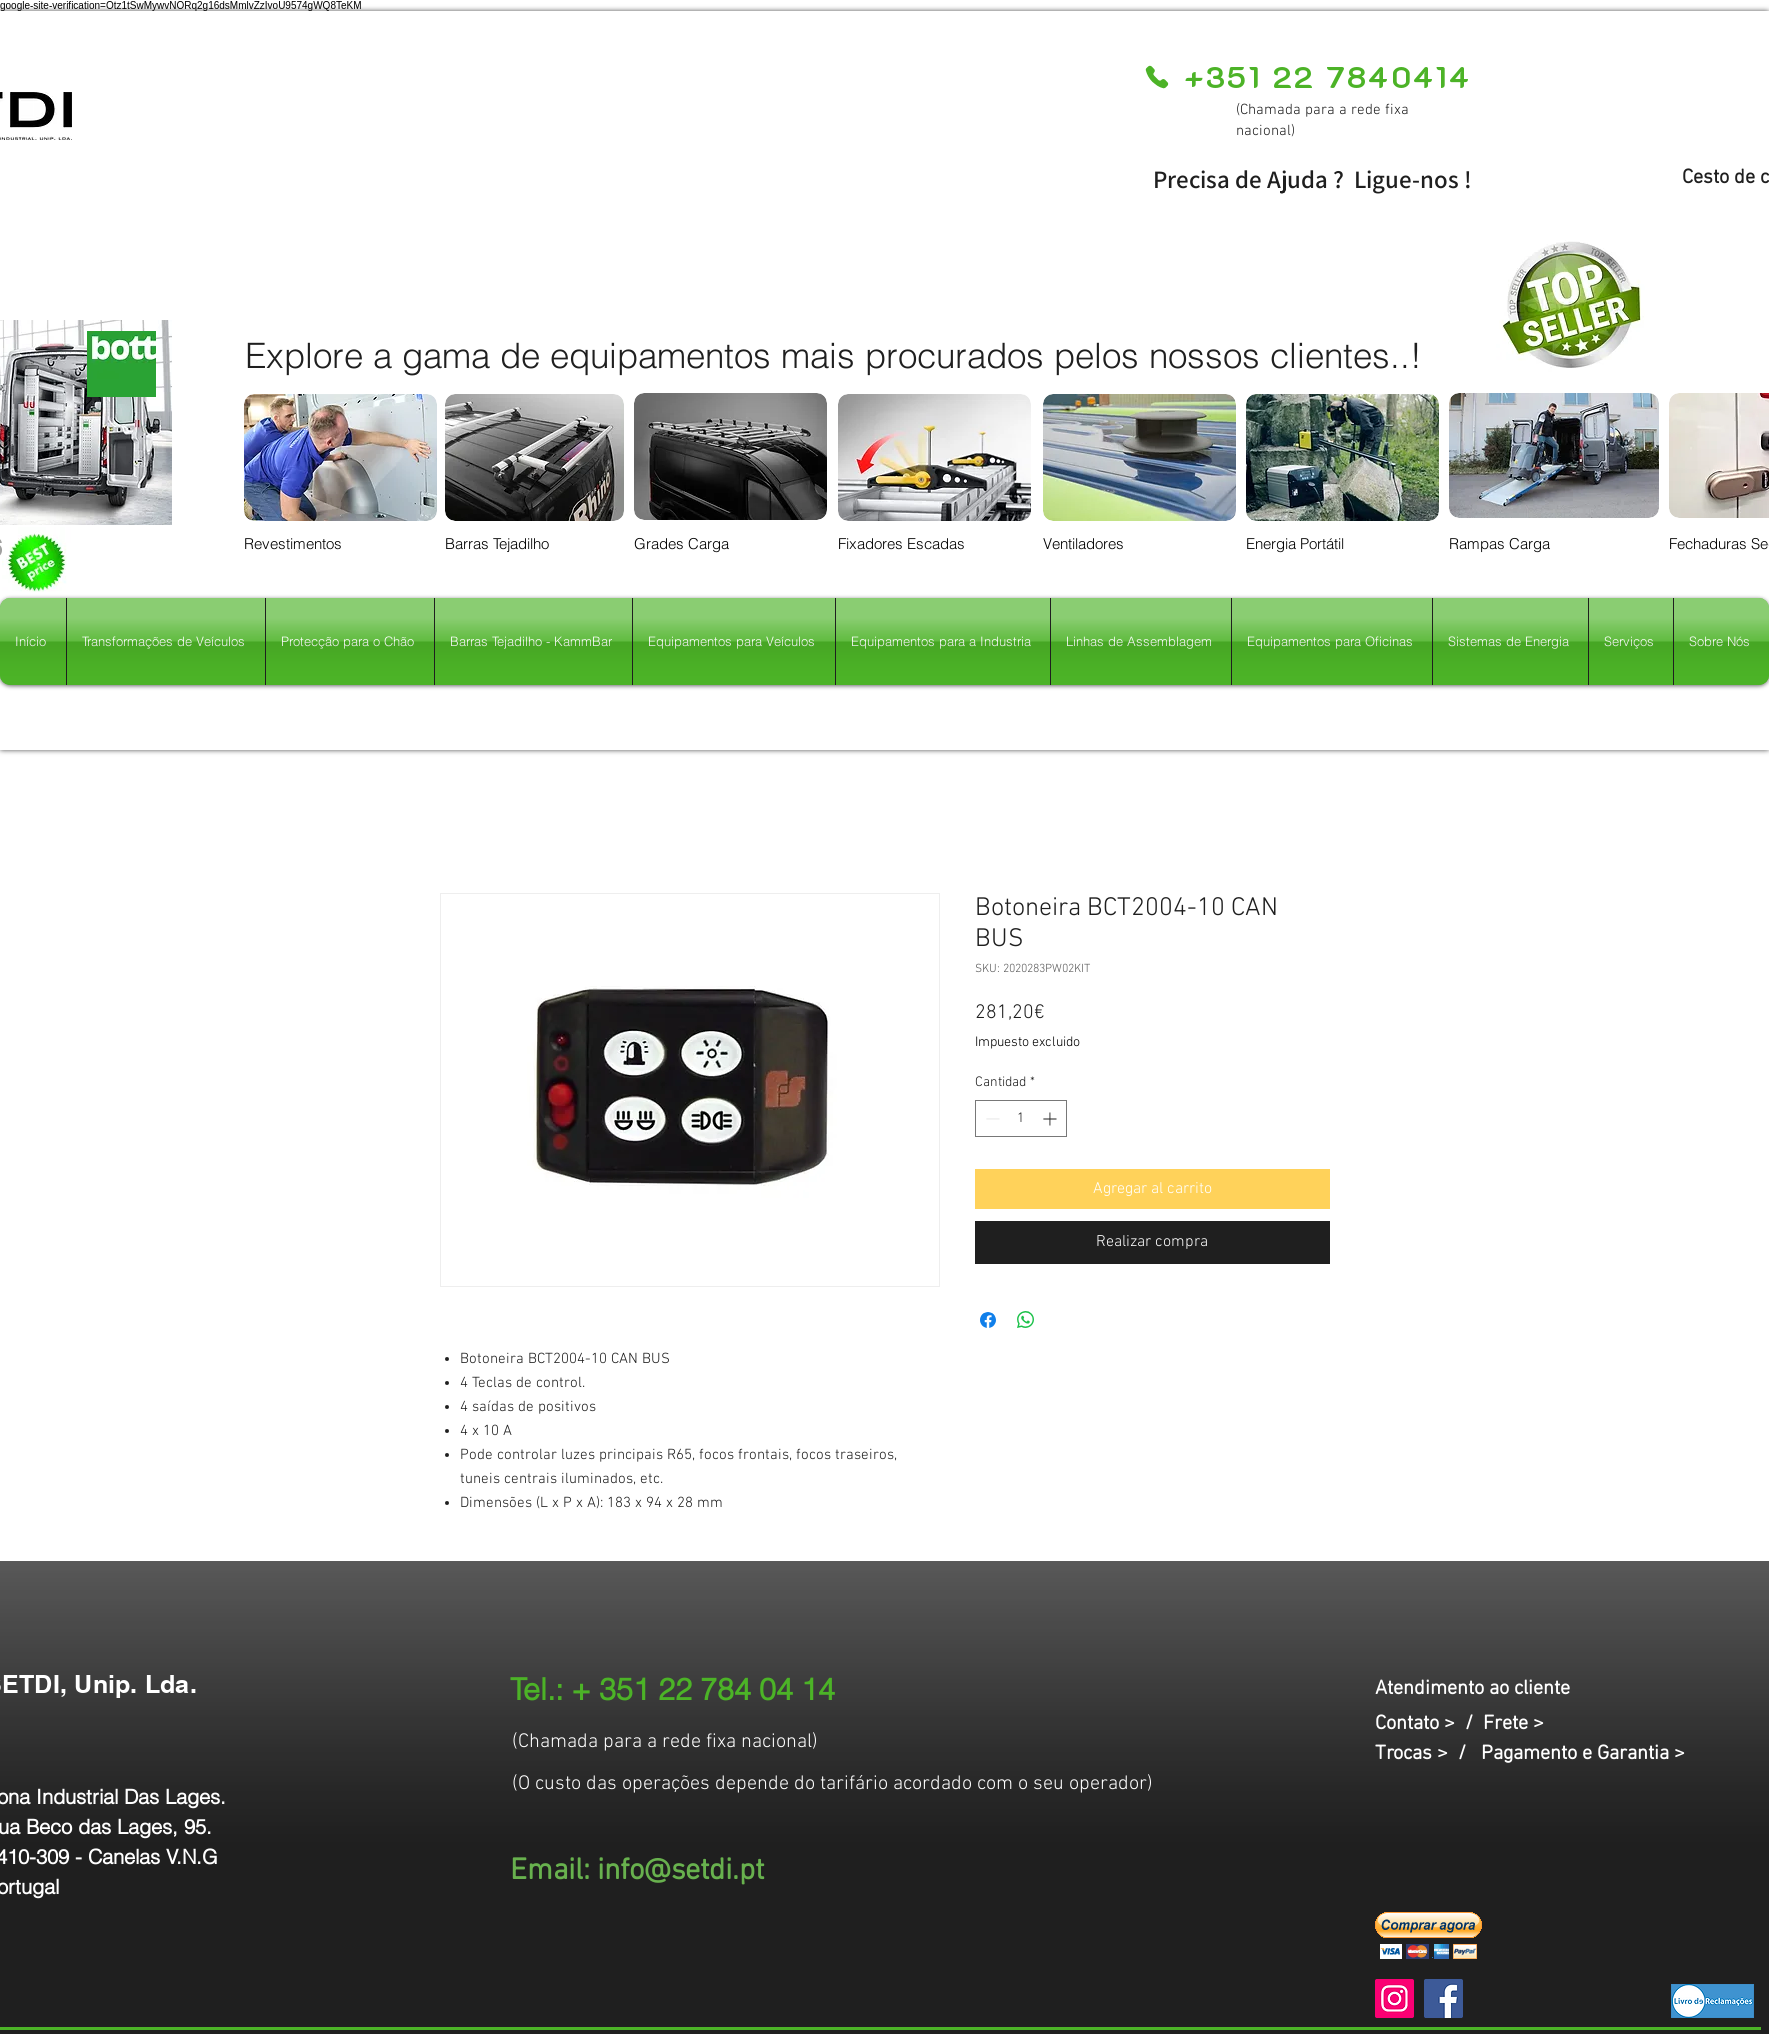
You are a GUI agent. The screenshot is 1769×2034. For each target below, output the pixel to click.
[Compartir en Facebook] (988, 1320)
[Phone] (1157, 77)
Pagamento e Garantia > (1583, 1754)
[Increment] (1051, 1118)
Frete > (1513, 1724)
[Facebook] (1443, 1998)
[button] (1428, 1935)
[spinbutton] (1021, 1118)
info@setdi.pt (680, 1871)
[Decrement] (990, 1118)
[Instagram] (1394, 1998)
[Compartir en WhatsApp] (1026, 1320)
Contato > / (1429, 1724)
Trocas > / (1428, 1754)
